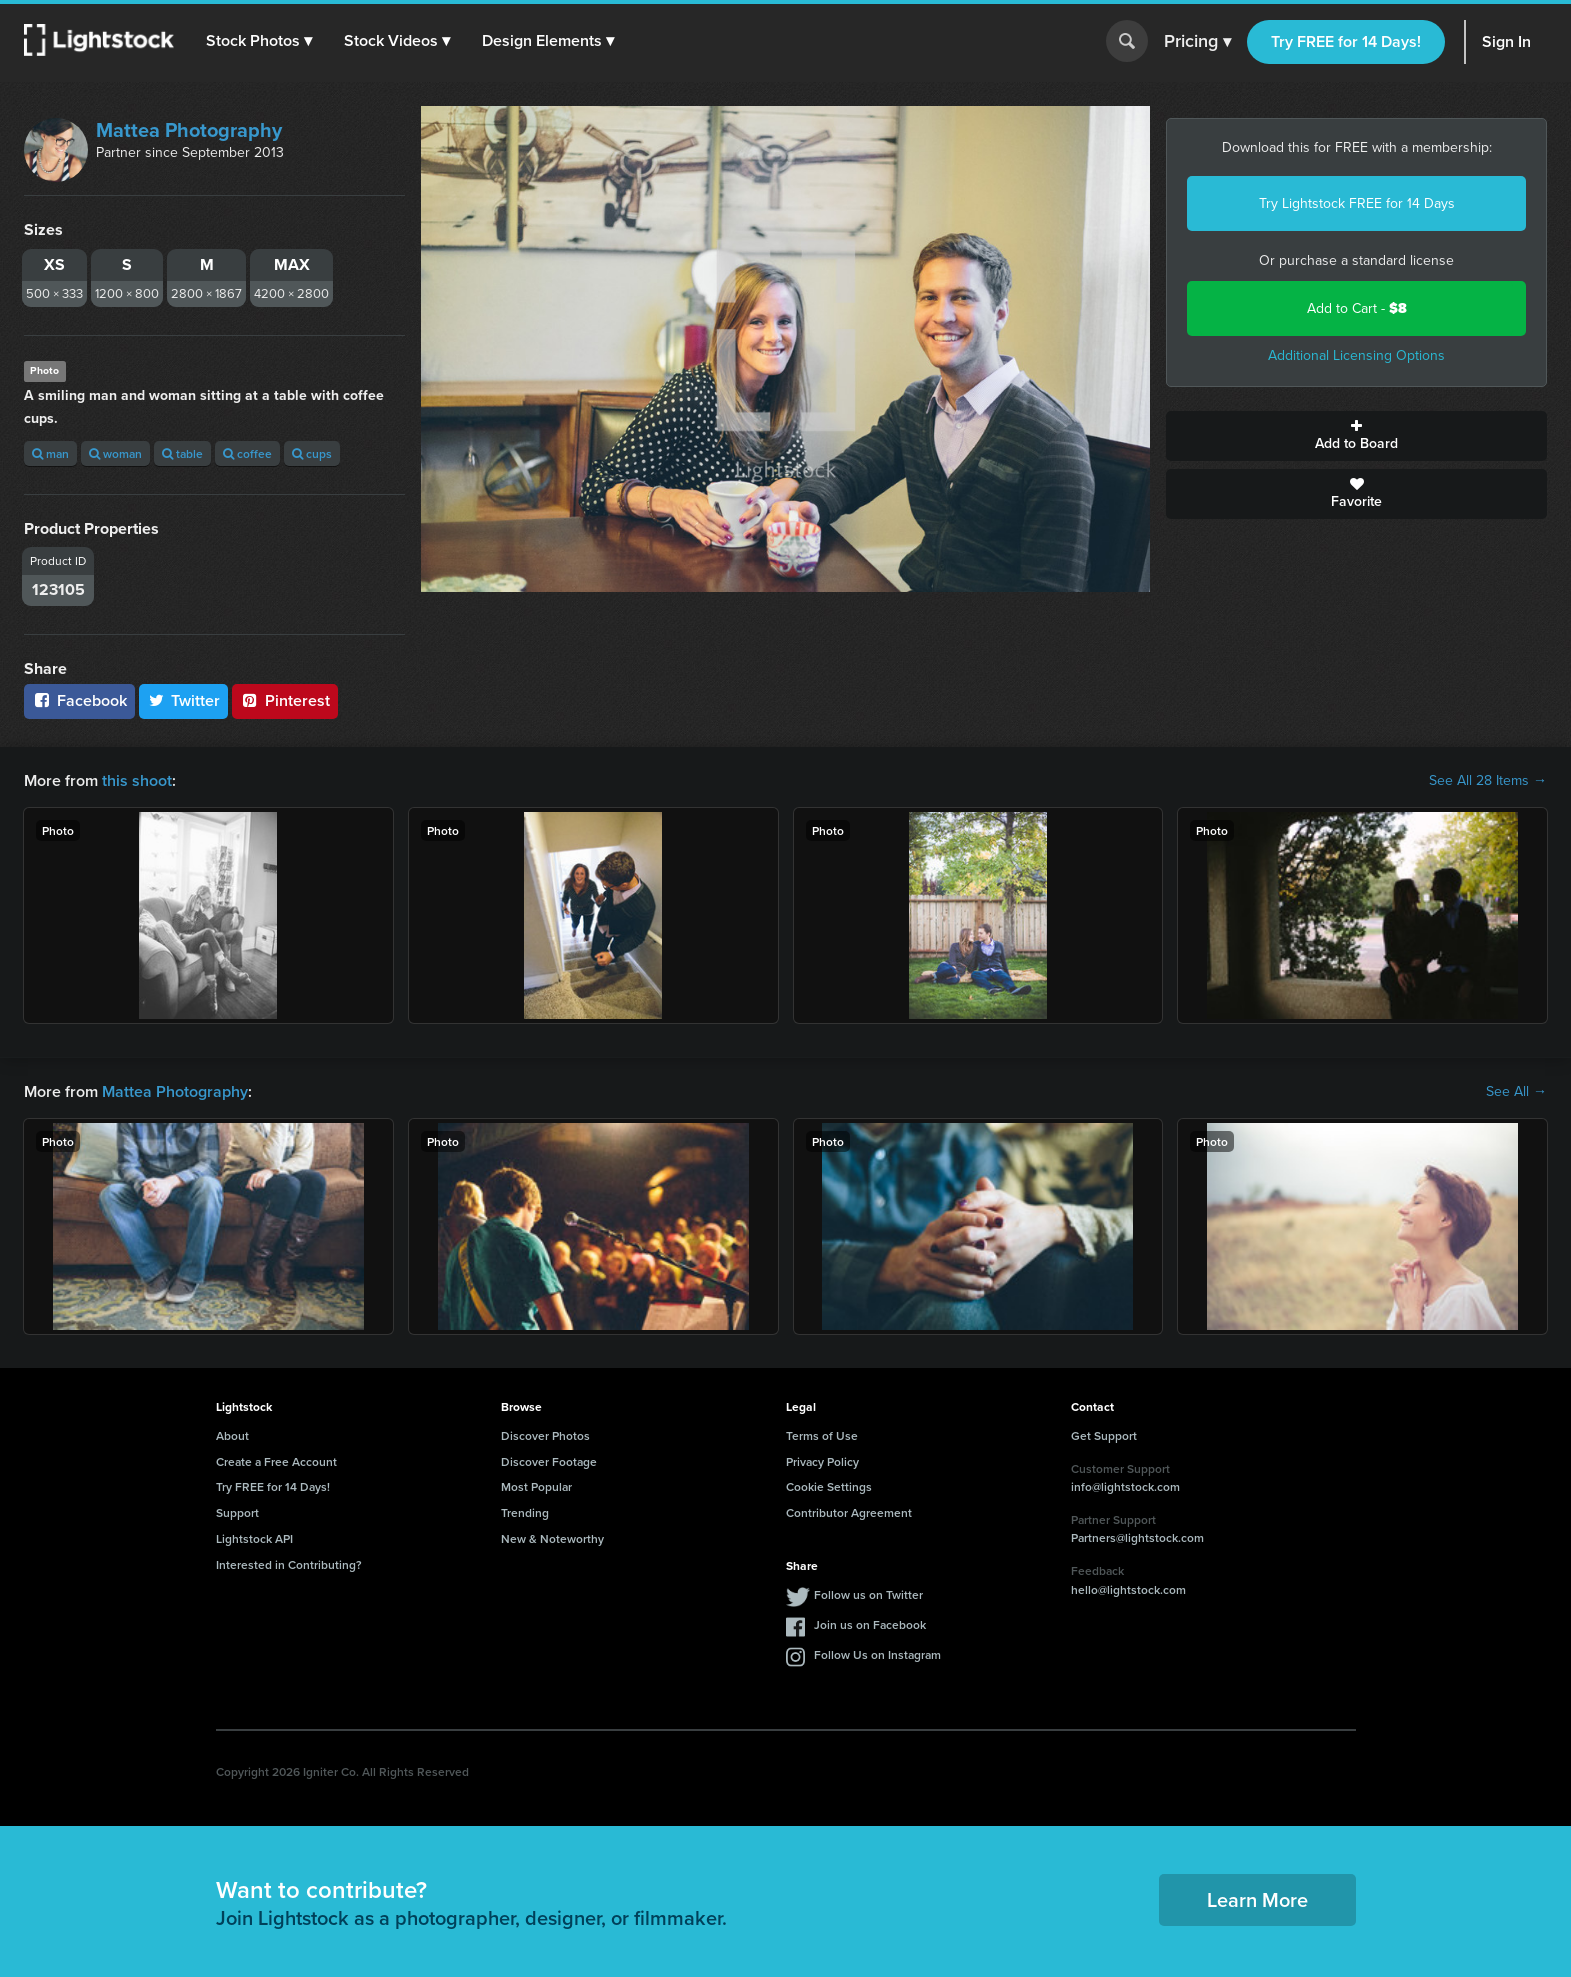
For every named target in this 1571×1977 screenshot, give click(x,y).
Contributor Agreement (849, 1512)
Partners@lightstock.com (1137, 1537)
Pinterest (285, 700)
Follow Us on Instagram (877, 1654)
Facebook (79, 700)
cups (312, 453)
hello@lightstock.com (1128, 1589)
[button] (259, 41)
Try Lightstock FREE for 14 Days (1357, 203)
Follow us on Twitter (868, 1594)
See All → (1516, 1092)
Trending (525, 1512)
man (50, 453)
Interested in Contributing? (289, 1564)
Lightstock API (254, 1538)
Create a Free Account (276, 1461)
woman (115, 453)
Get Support (1104, 1435)
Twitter (184, 700)
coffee (247, 453)
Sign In (1506, 41)
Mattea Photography (189, 130)
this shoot (137, 780)
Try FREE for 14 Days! (1346, 41)
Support (237, 1512)
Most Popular (536, 1486)
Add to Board (1356, 436)
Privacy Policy (822, 1461)
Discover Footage (549, 1461)
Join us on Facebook (870, 1624)
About (232, 1435)
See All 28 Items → (1488, 781)
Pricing (1197, 42)
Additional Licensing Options (1356, 355)
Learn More (1257, 1899)
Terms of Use (822, 1435)
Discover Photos (545, 1435)
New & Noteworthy (552, 1538)
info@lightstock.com (1125, 1486)
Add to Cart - (1357, 308)
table (182, 453)
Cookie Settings (829, 1486)
